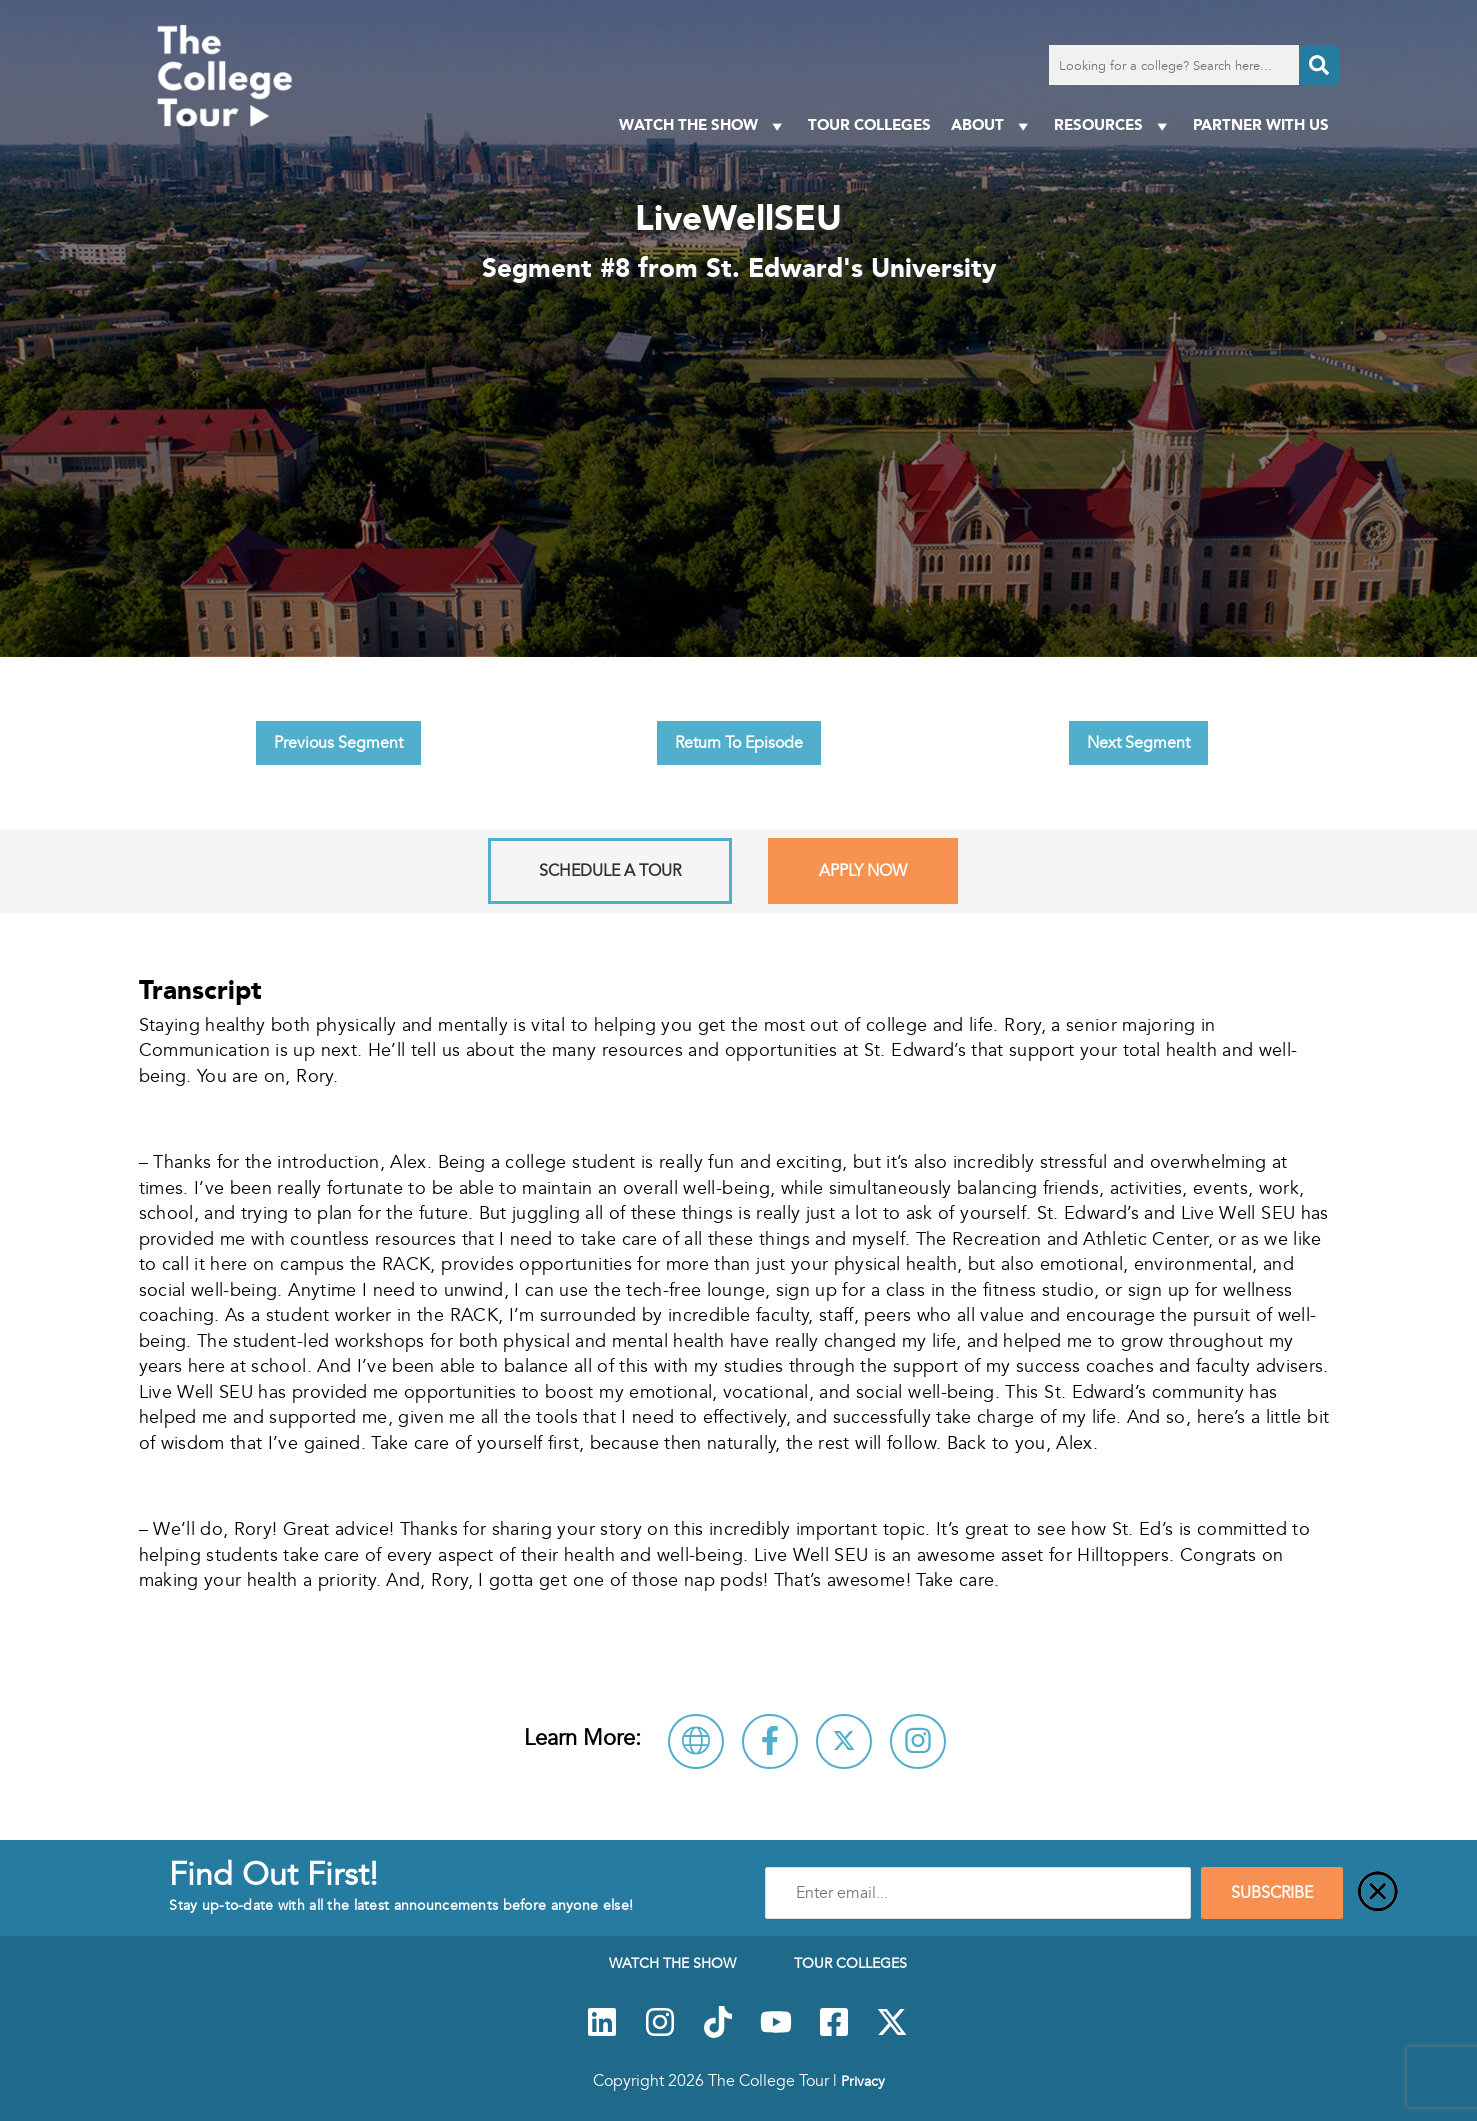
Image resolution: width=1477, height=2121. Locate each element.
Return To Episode (739, 743)
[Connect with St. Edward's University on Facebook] (770, 1741)
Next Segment (1138, 743)
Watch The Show (703, 125)
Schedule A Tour (610, 871)
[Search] (1319, 65)
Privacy (863, 2081)
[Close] (1378, 1893)
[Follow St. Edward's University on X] (844, 1741)
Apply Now (863, 871)
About (992, 125)
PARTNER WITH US (1261, 124)
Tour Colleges (869, 124)
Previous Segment (338, 743)
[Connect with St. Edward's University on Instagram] (918, 1741)
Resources (1113, 125)
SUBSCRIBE (1272, 1893)
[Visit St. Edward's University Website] (696, 1741)
